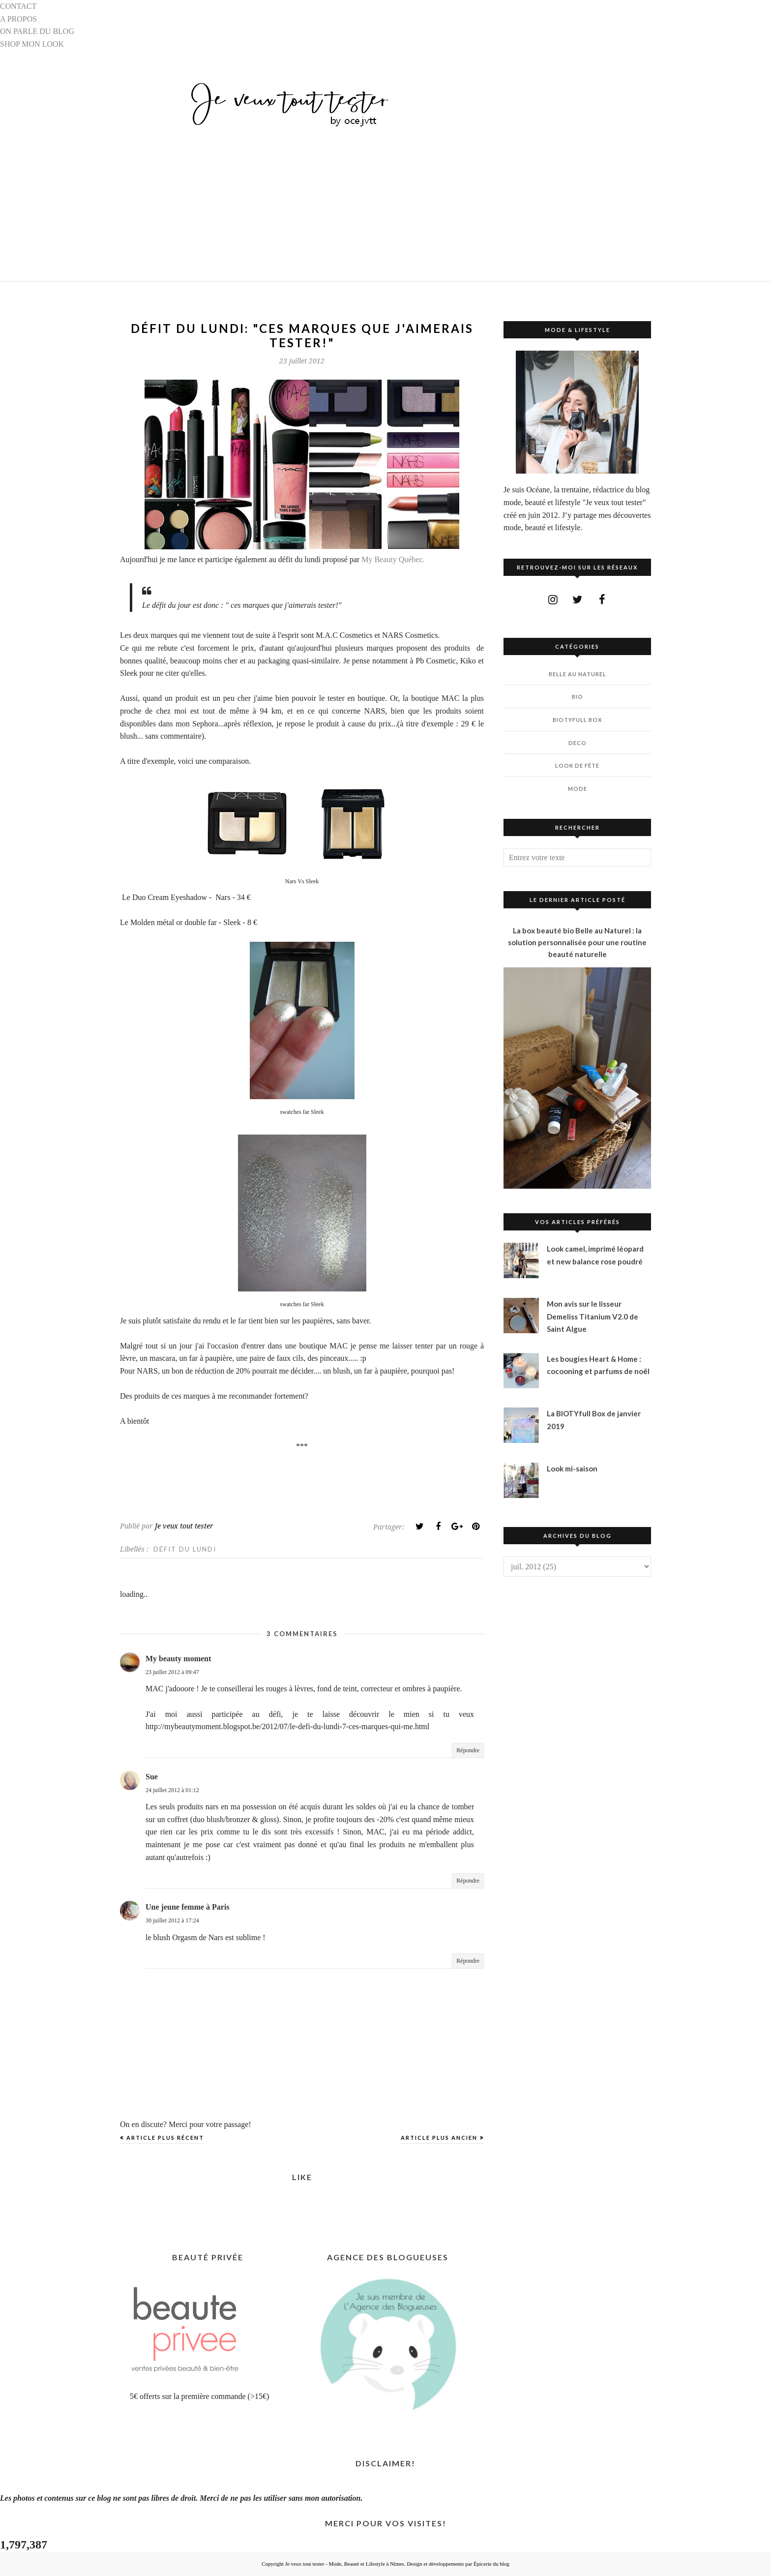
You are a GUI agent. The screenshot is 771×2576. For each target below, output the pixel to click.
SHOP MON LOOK (32, 44)
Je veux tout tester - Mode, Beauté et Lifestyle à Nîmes (344, 2564)
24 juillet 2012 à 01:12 (172, 1790)
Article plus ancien (439, 2137)
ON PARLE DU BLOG (37, 31)
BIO (577, 696)
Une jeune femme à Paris (188, 1907)
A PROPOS (18, 19)
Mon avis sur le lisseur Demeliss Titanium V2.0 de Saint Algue (592, 1316)
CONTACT (18, 6)
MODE (577, 788)
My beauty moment (178, 1658)
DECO (577, 743)
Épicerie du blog (491, 2564)
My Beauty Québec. (392, 559)
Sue (152, 1776)
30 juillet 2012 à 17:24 (172, 1920)
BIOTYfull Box (577, 720)
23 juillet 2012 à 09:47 (172, 1672)
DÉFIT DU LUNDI (184, 1549)
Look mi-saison (572, 1468)
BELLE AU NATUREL (577, 674)
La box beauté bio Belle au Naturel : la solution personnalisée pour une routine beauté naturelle (577, 942)
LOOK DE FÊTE (577, 765)
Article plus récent (165, 2137)
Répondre (467, 1750)
